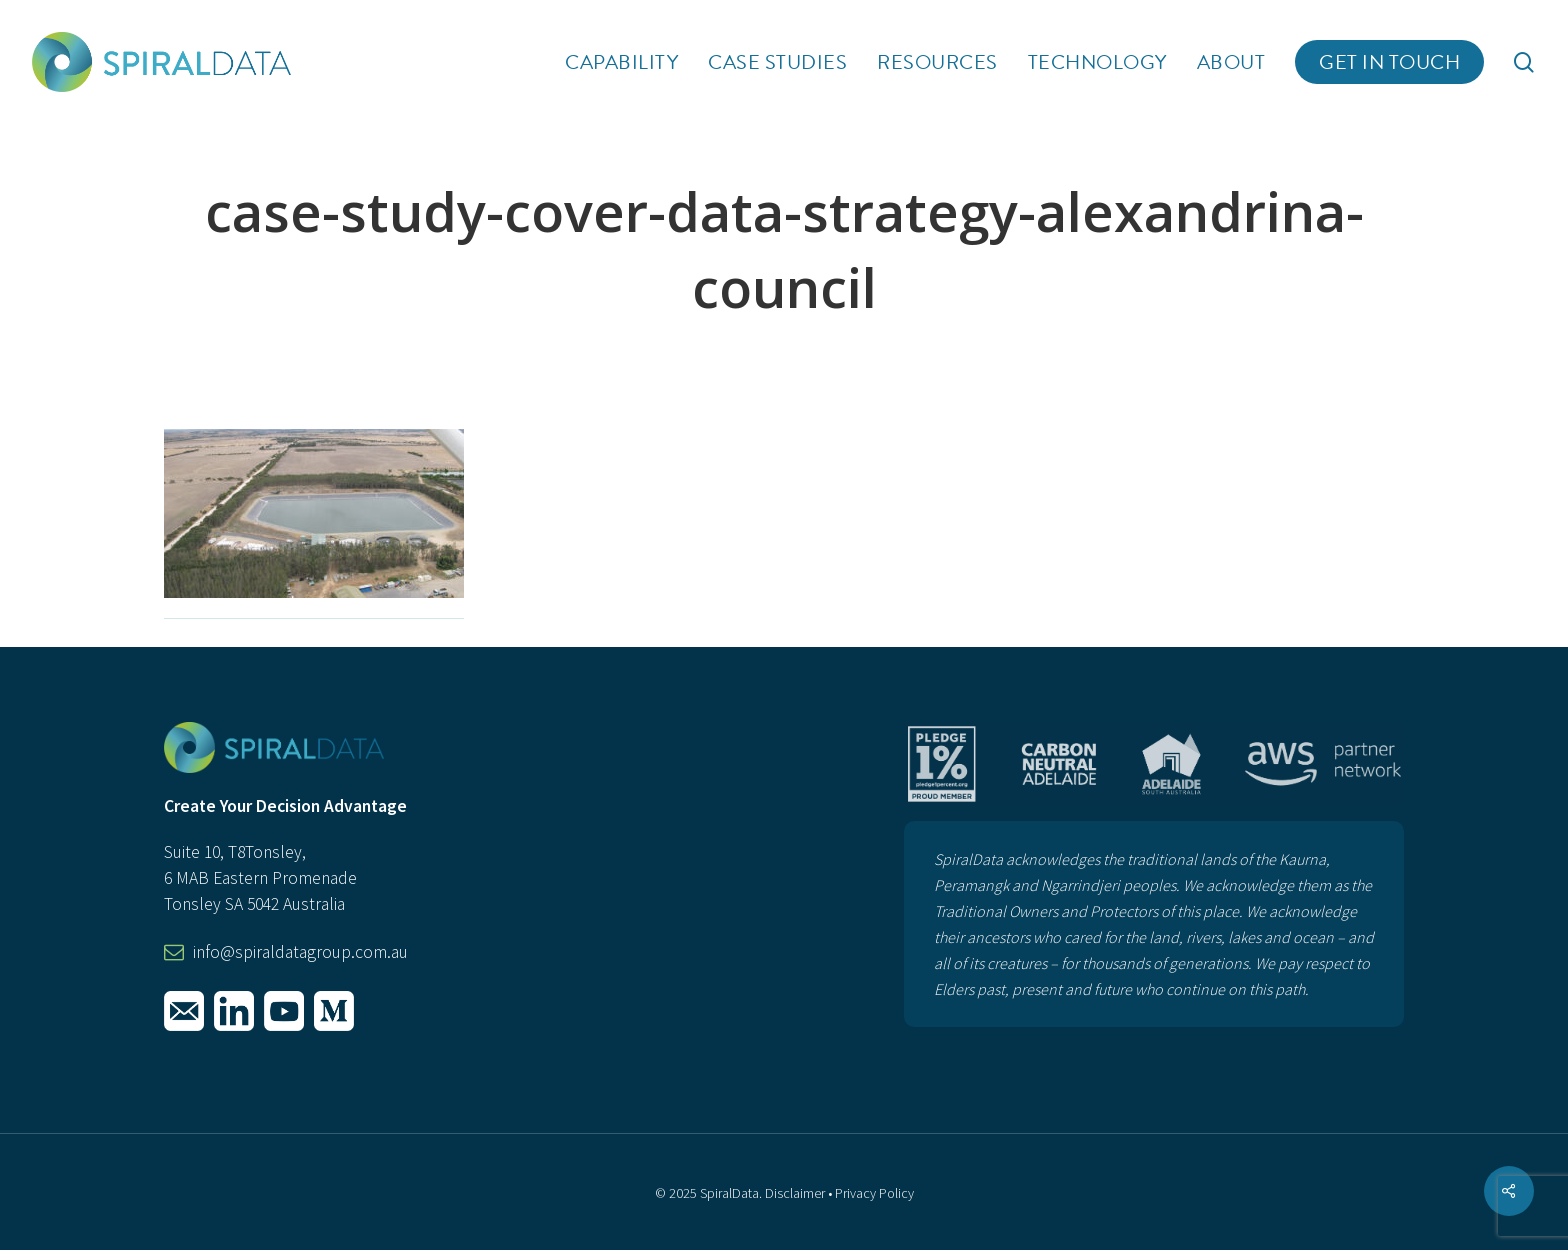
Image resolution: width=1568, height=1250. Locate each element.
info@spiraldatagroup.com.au (300, 952)
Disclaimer (795, 1193)
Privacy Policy (874, 1193)
